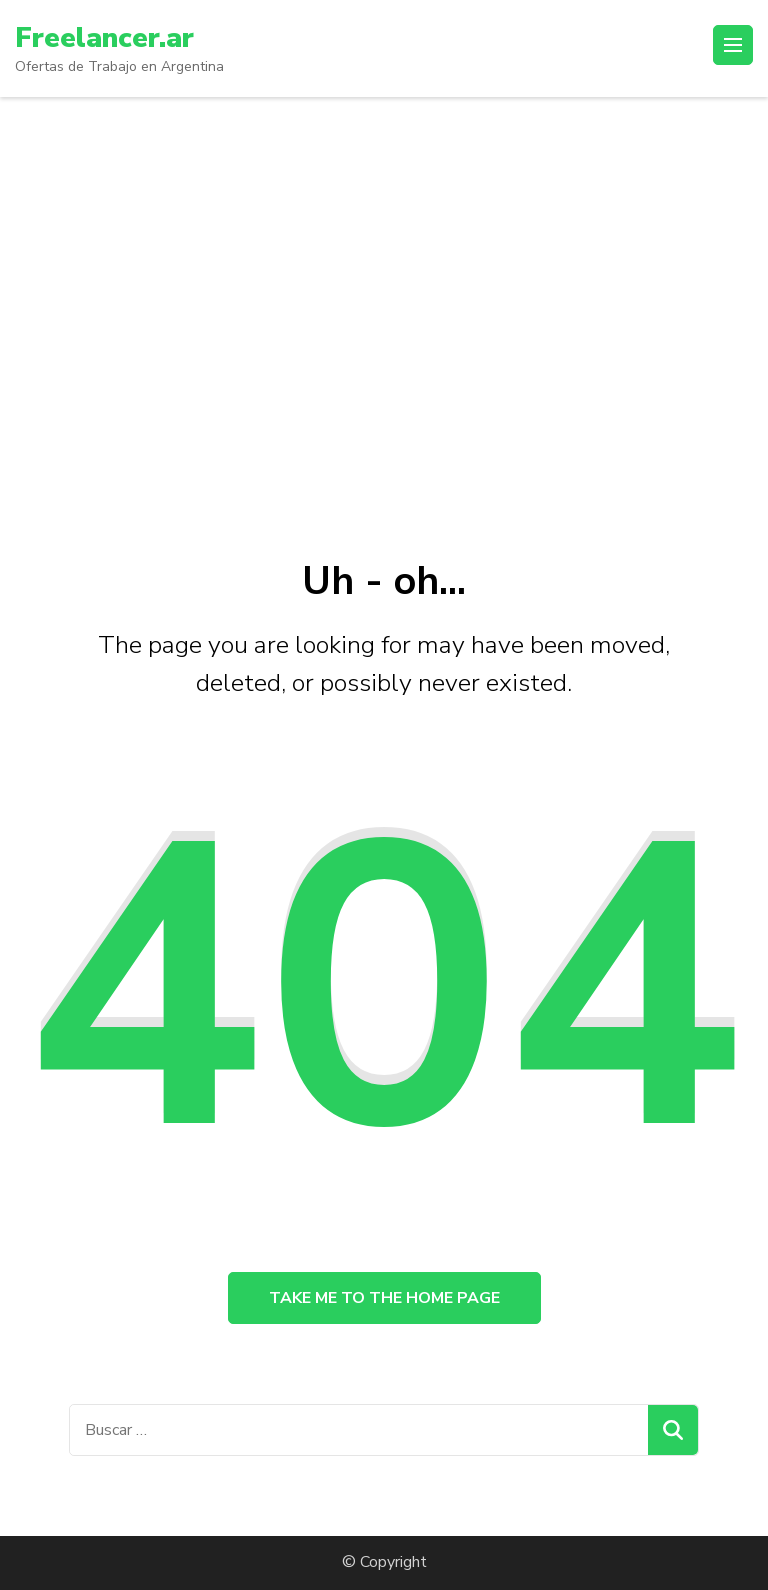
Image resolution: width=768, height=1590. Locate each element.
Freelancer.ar (104, 38)
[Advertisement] (384, 317)
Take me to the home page (384, 1298)
